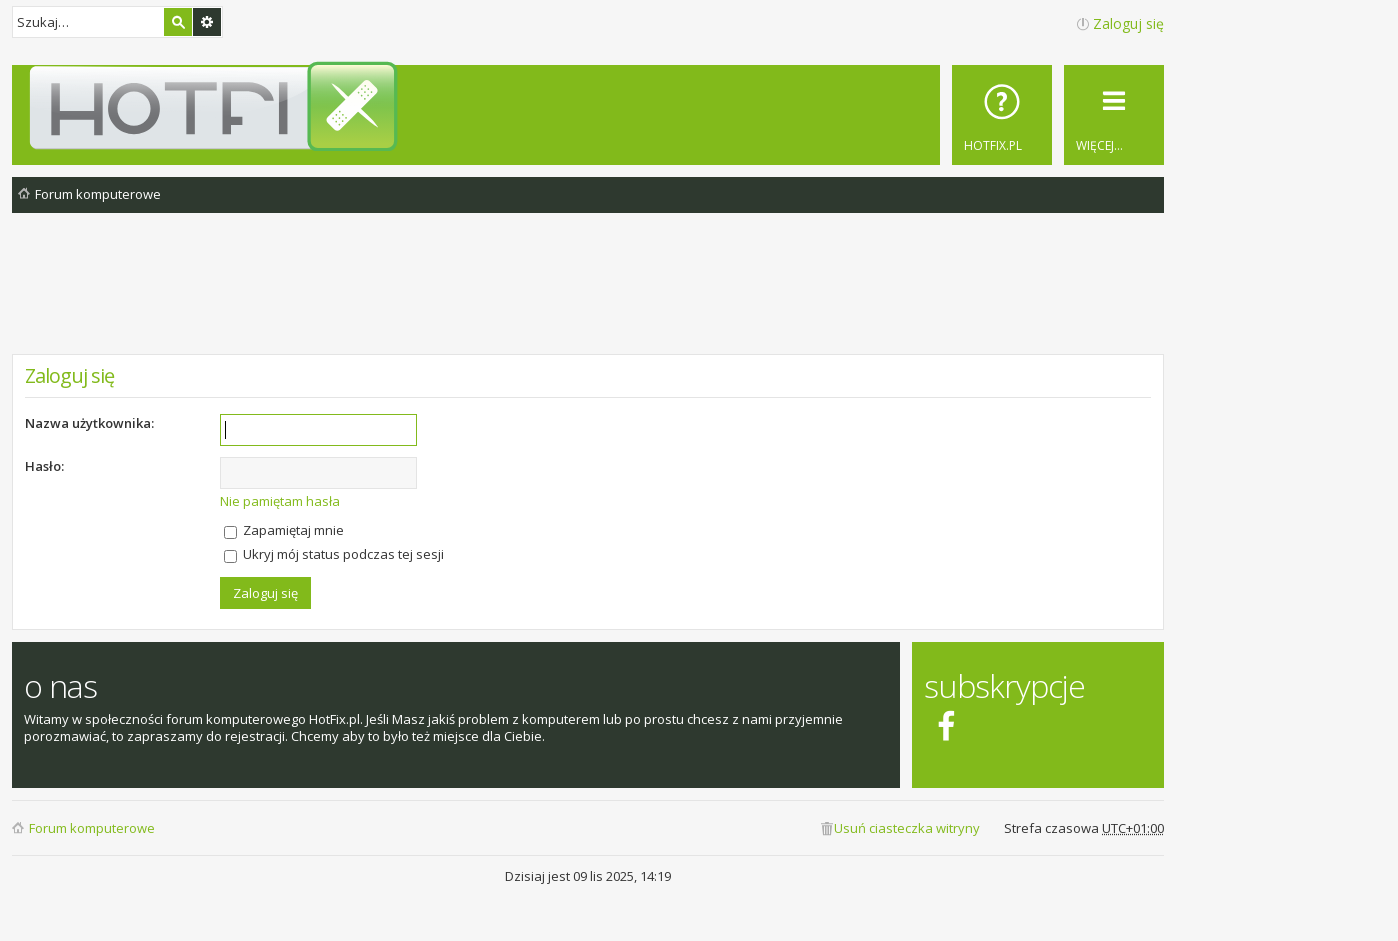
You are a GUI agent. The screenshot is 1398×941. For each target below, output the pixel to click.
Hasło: (44, 466)
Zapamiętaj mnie (284, 530)
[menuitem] (1002, 115)
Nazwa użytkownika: (89, 423)
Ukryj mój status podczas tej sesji (334, 554)
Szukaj (178, 22)
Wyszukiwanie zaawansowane (207, 22)
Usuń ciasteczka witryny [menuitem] (907, 828)
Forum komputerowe (92, 828)
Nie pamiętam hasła (280, 501)
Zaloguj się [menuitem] (1128, 23)
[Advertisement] (588, 299)
